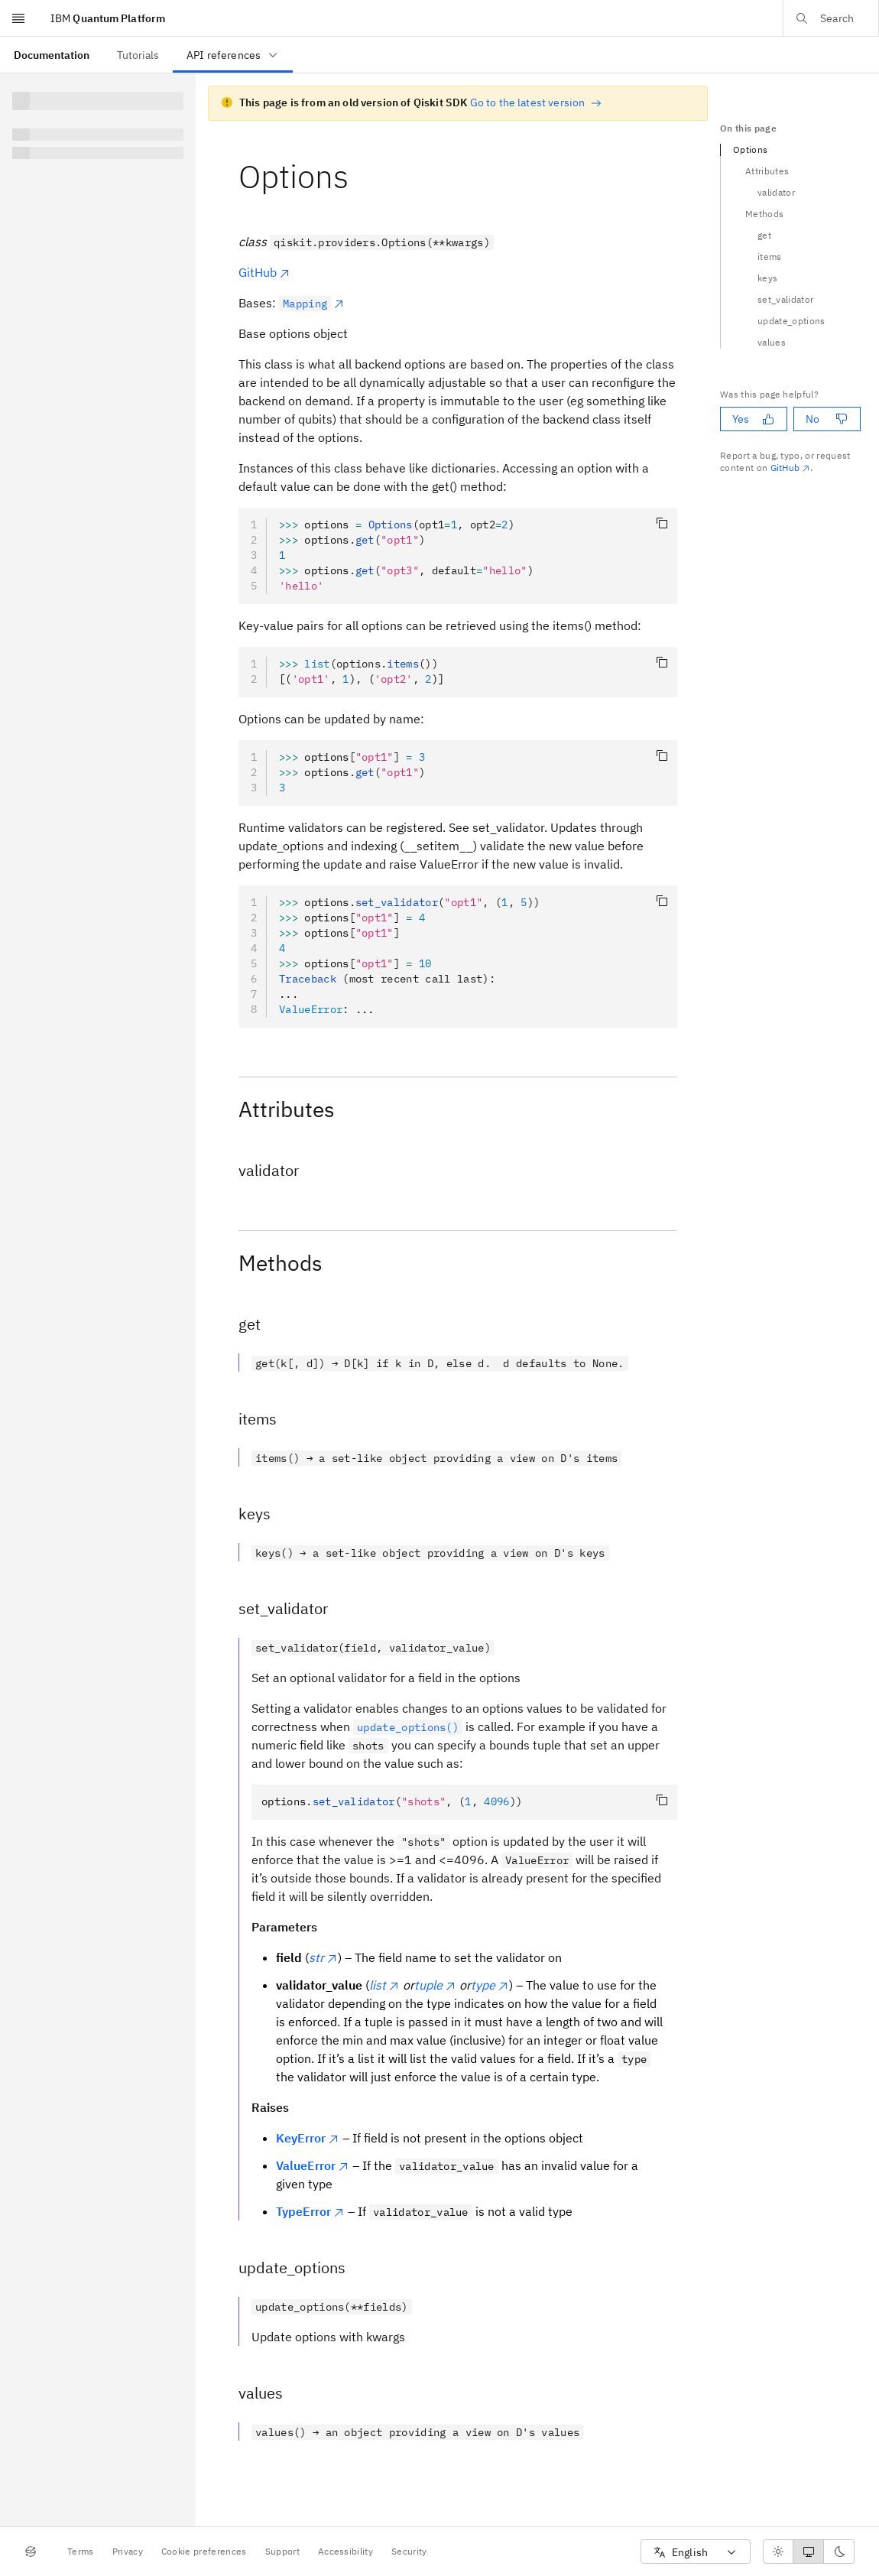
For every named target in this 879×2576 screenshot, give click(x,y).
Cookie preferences (204, 2551)
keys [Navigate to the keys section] (767, 278)
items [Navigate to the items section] (769, 256)
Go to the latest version (536, 102)
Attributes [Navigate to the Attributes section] (767, 171)
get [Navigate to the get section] (764, 235)
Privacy (127, 2551)
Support (282, 2551)
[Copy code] (662, 523)
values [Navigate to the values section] (771, 342)
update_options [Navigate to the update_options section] (791, 320)
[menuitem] (51, 55)
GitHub (264, 272)
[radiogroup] (809, 2551)
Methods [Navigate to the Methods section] (764, 213)
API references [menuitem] (233, 55)
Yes (753, 419)
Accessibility (345, 2551)
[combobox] (695, 2552)
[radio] (778, 2551)
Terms (80, 2551)
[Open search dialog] (830, 18)
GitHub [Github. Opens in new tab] (790, 467)
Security (409, 2551)
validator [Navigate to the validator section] (776, 192)
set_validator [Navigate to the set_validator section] (785, 299)
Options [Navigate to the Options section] (750, 149)
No (827, 419)
